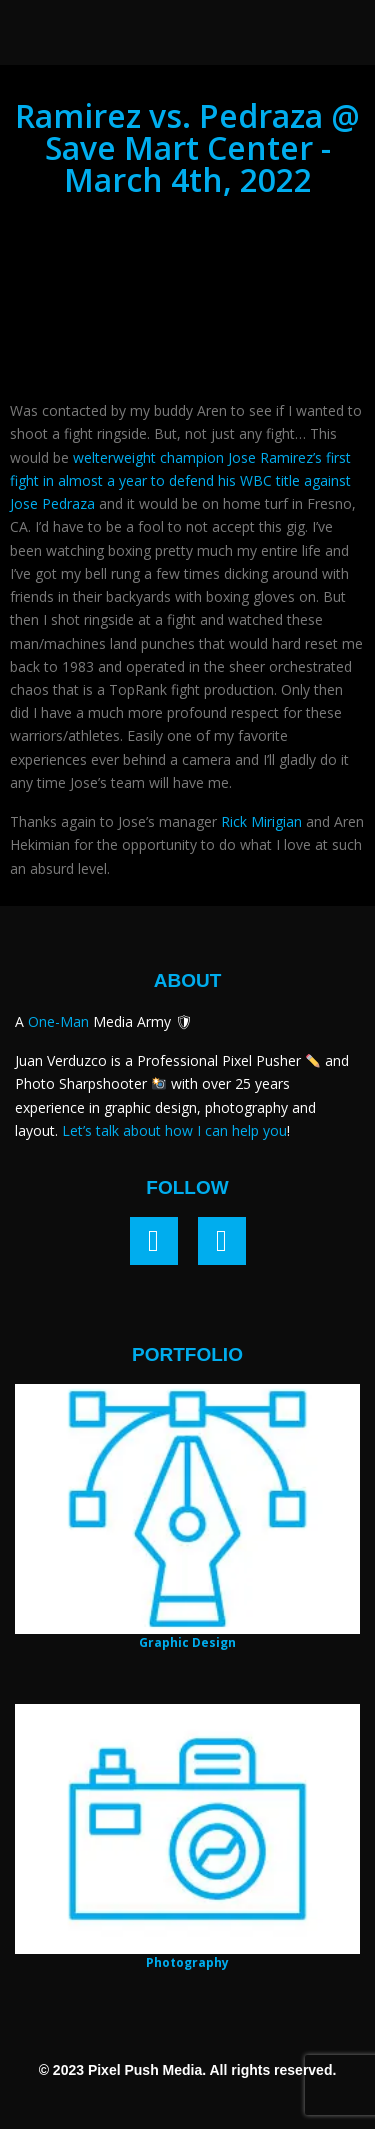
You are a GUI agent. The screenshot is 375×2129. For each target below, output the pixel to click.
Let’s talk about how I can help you (174, 1130)
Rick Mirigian (261, 821)
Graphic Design (187, 1642)
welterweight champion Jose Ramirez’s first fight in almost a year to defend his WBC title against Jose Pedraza (180, 480)
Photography (187, 1962)
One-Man (58, 1021)
